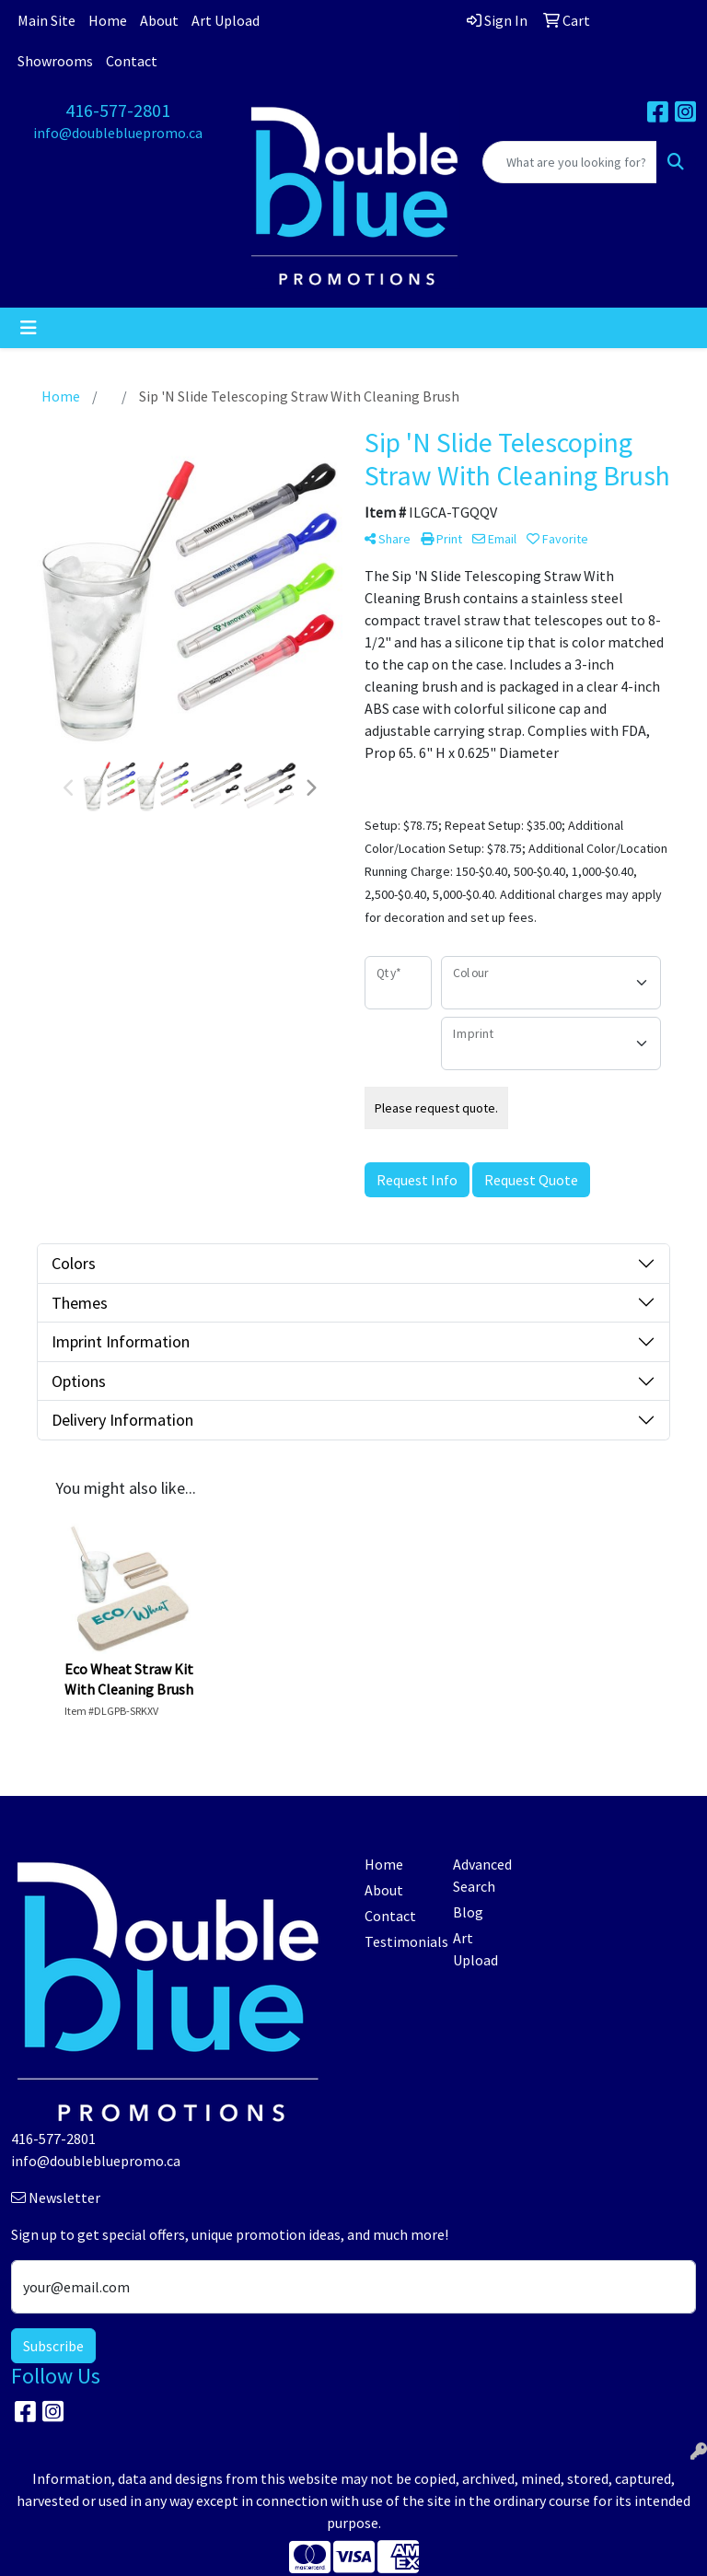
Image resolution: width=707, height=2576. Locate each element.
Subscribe (53, 2346)
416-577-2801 (117, 110)
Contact (131, 61)
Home (107, 20)
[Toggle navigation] (28, 328)
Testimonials (398, 1941)
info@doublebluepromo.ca (118, 132)
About (159, 20)
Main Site (46, 20)
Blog (468, 1912)
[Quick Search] (569, 162)
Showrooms (55, 61)
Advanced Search (482, 1875)
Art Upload (225, 20)
